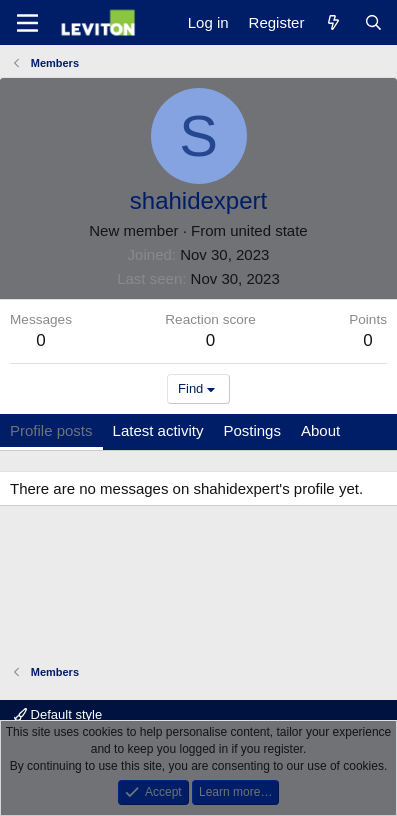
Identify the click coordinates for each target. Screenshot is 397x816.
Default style (58, 714)
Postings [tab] (252, 430)
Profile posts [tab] (51, 430)
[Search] (373, 22)
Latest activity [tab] (158, 430)
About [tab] (320, 430)
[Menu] (27, 23)
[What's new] (333, 22)
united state (269, 230)
